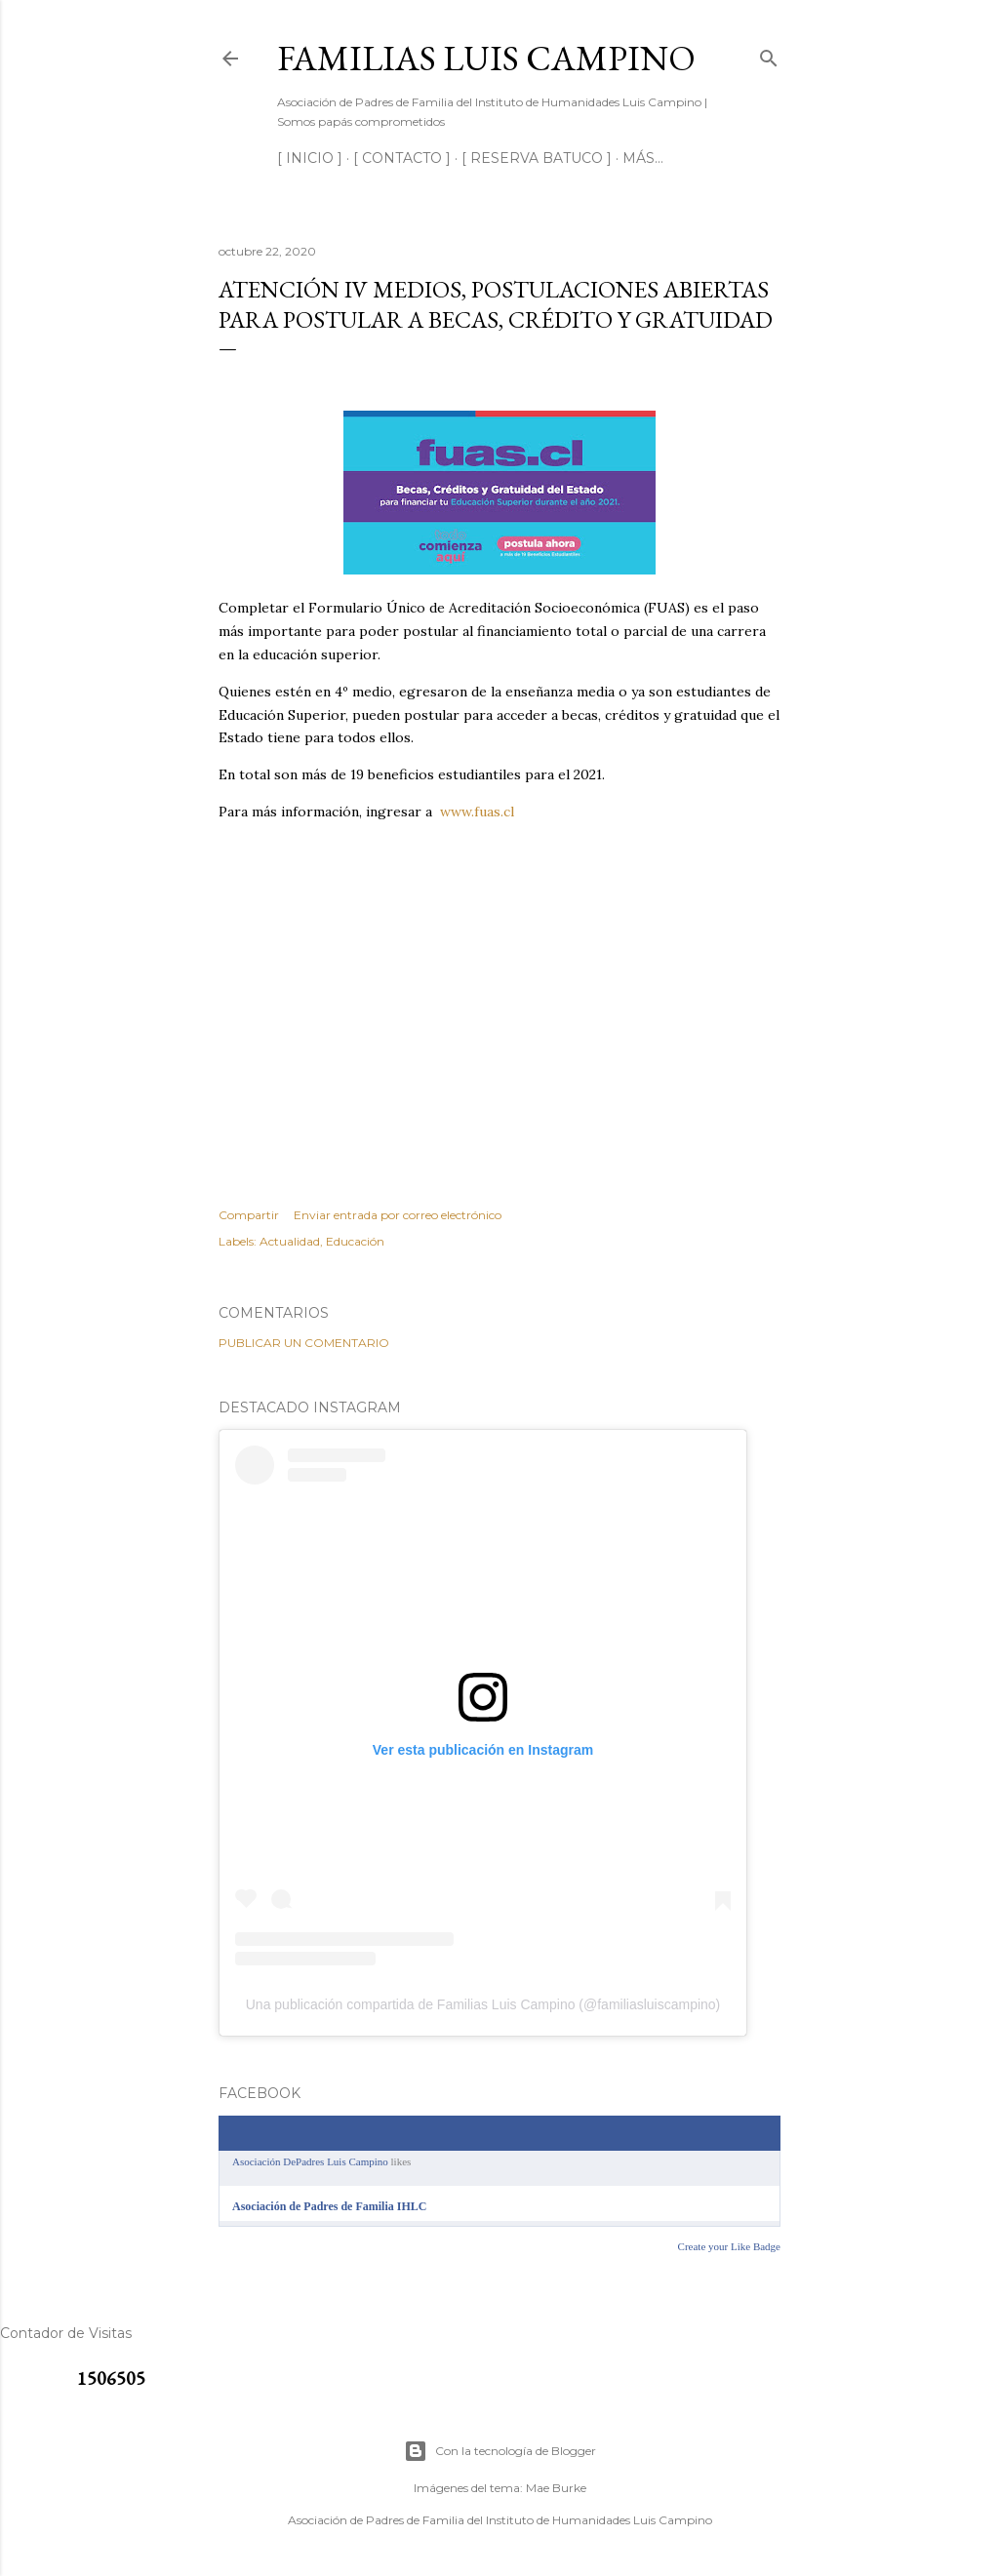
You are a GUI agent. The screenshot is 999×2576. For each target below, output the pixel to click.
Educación (355, 1241)
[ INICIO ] (309, 158)
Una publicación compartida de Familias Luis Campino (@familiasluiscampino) (483, 2004)
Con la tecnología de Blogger (500, 2451)
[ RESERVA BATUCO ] (536, 158)
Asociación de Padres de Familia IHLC (329, 2206)
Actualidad (290, 1241)
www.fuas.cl (477, 811)
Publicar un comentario (304, 1342)
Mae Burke (556, 2487)
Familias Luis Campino (486, 58)
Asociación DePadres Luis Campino (310, 2161)
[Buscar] (768, 54)
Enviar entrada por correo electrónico (397, 1215)
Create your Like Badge (729, 2246)
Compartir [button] (249, 1215)
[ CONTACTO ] (402, 158)
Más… (642, 158)
